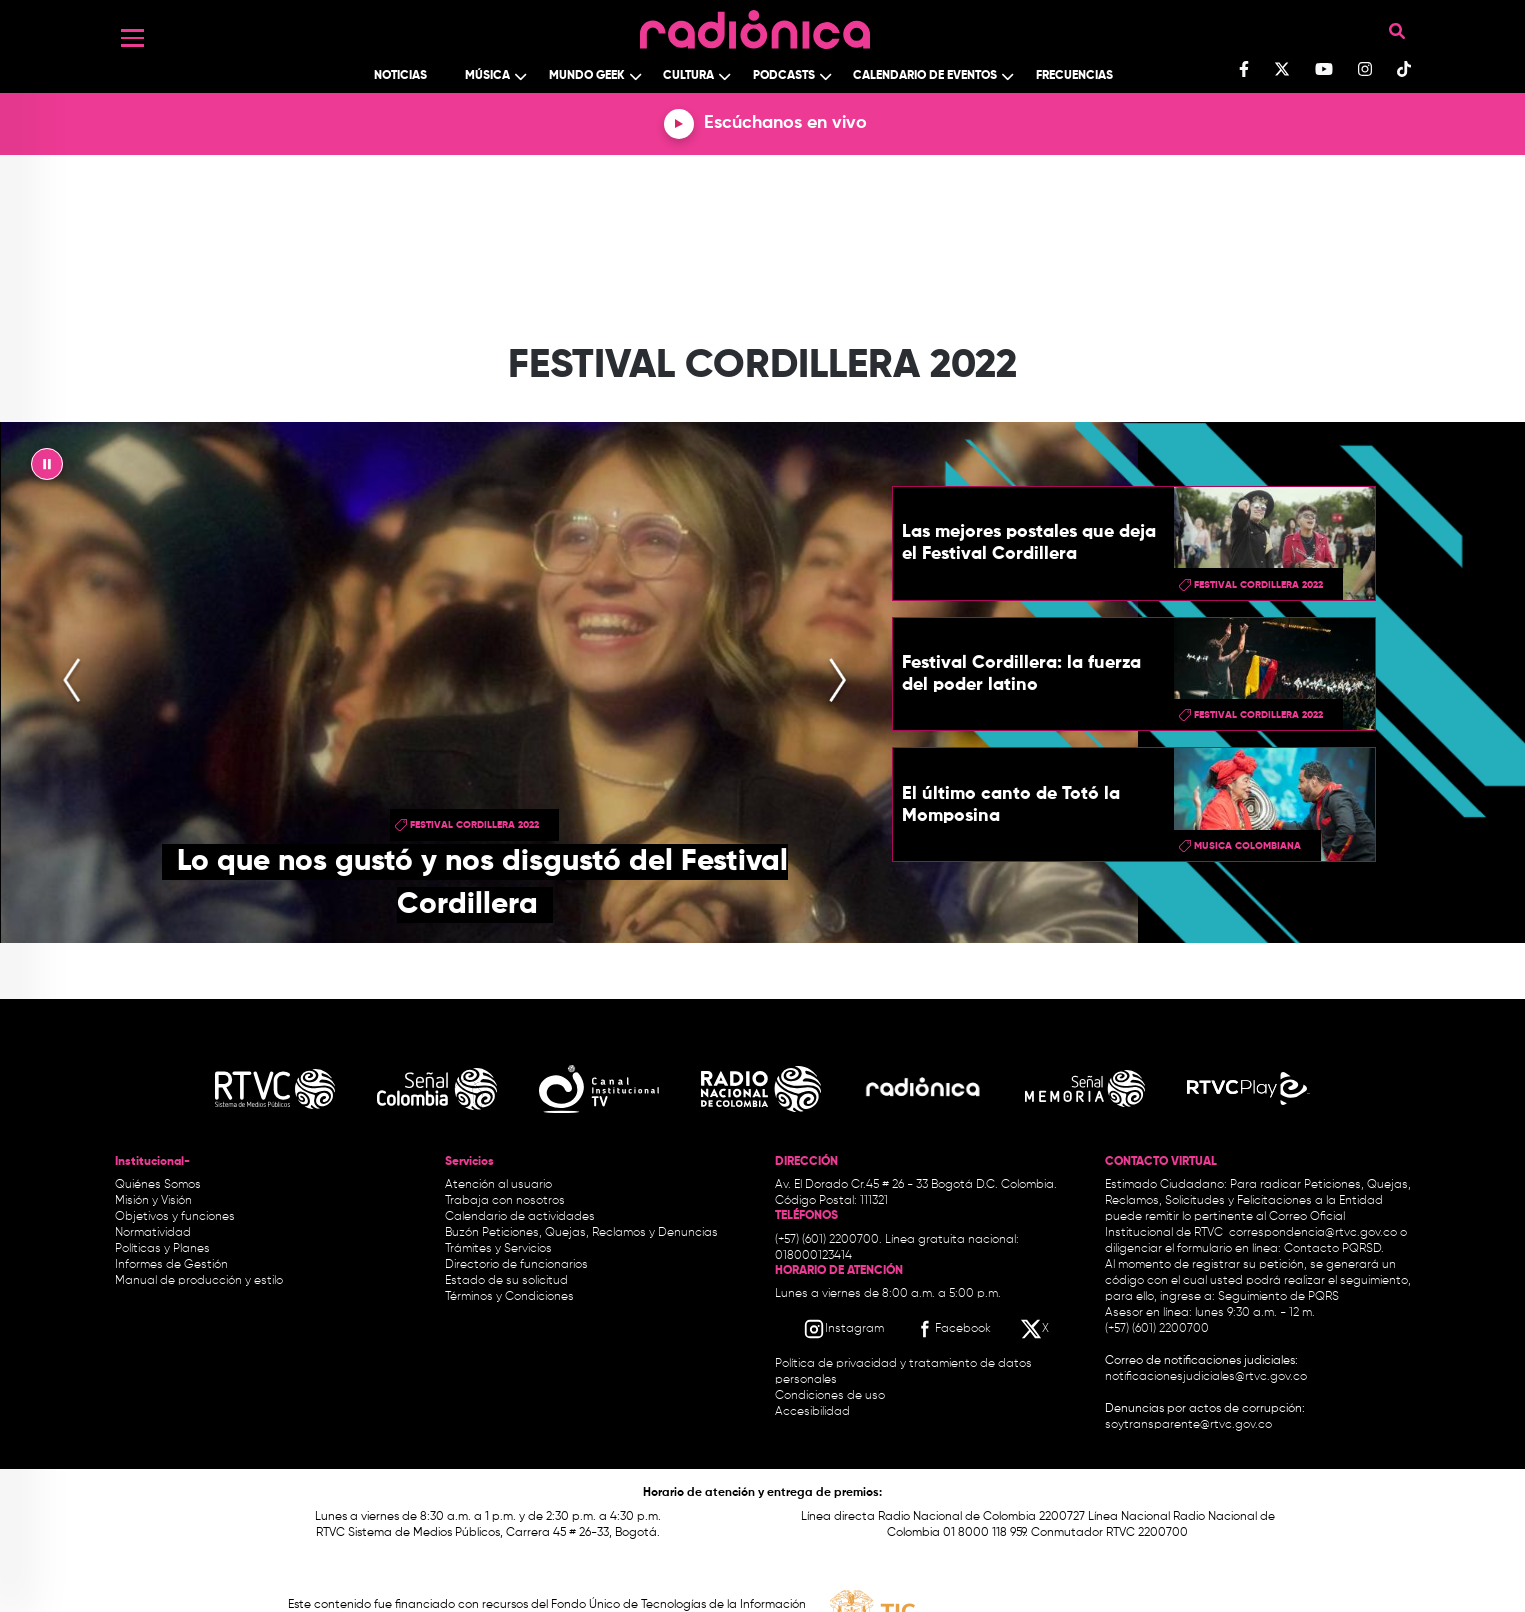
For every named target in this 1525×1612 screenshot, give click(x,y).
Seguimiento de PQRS (1278, 1297)
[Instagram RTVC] (843, 1329)
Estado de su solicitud (506, 1281)
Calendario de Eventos (925, 76)
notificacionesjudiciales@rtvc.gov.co (1206, 1377)
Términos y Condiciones (509, 1297)
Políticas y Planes (162, 1249)
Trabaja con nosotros (505, 1201)
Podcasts (784, 76)
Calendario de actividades (520, 1217)
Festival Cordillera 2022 (474, 825)
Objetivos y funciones (175, 1217)
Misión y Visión (153, 1201)
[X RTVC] (1036, 1329)
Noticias (400, 76)
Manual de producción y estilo (199, 1281)
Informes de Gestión (171, 1265)
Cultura (688, 76)
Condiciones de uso (830, 1396)
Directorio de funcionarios (516, 1265)
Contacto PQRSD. (1334, 1249)
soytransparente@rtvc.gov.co (1188, 1425)
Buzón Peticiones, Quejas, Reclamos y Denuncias (581, 1233)
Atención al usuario (498, 1185)
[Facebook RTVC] (952, 1329)
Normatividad (153, 1233)
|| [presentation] (47, 469)
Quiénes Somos (158, 1185)
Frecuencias (1074, 76)
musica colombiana (1247, 846)
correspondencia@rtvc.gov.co (1313, 1233)
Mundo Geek (587, 76)
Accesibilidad (814, 1412)
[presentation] (72, 682)
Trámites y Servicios (498, 1249)
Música (487, 76)
